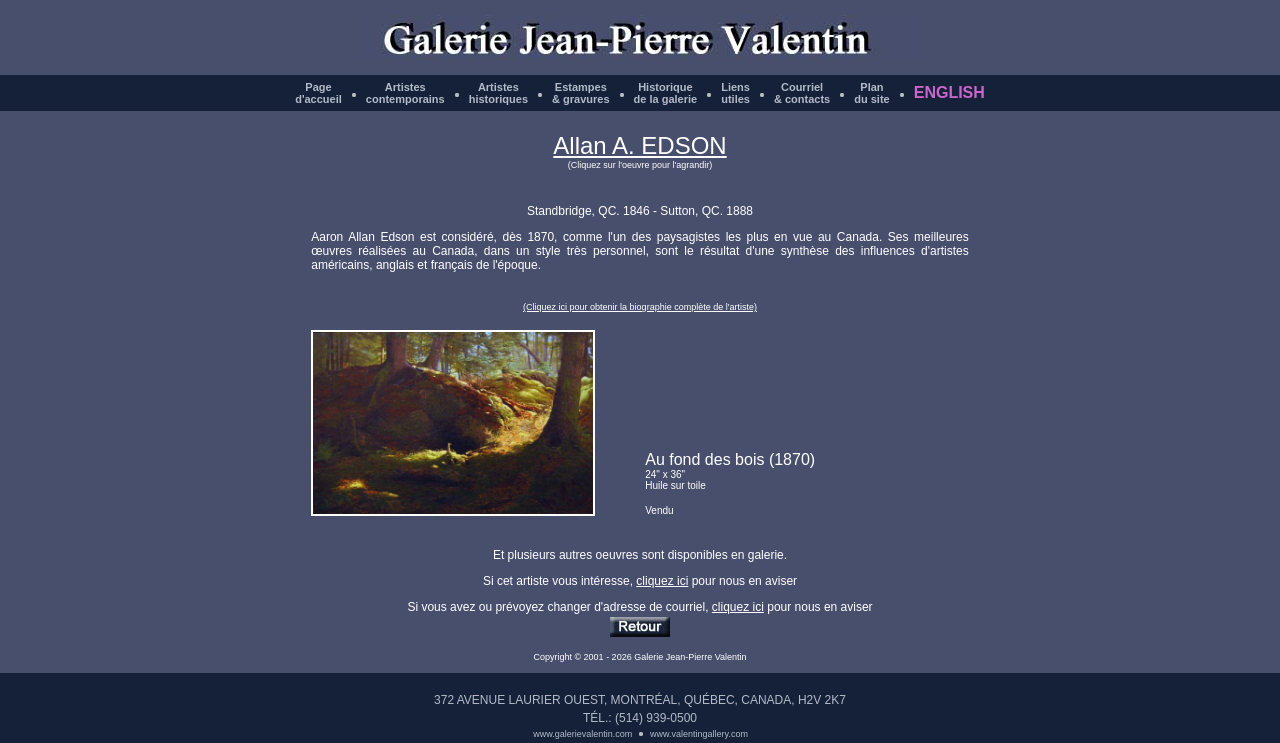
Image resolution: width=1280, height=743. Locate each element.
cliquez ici (662, 581)
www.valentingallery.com (699, 734)
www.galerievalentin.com (582, 734)
